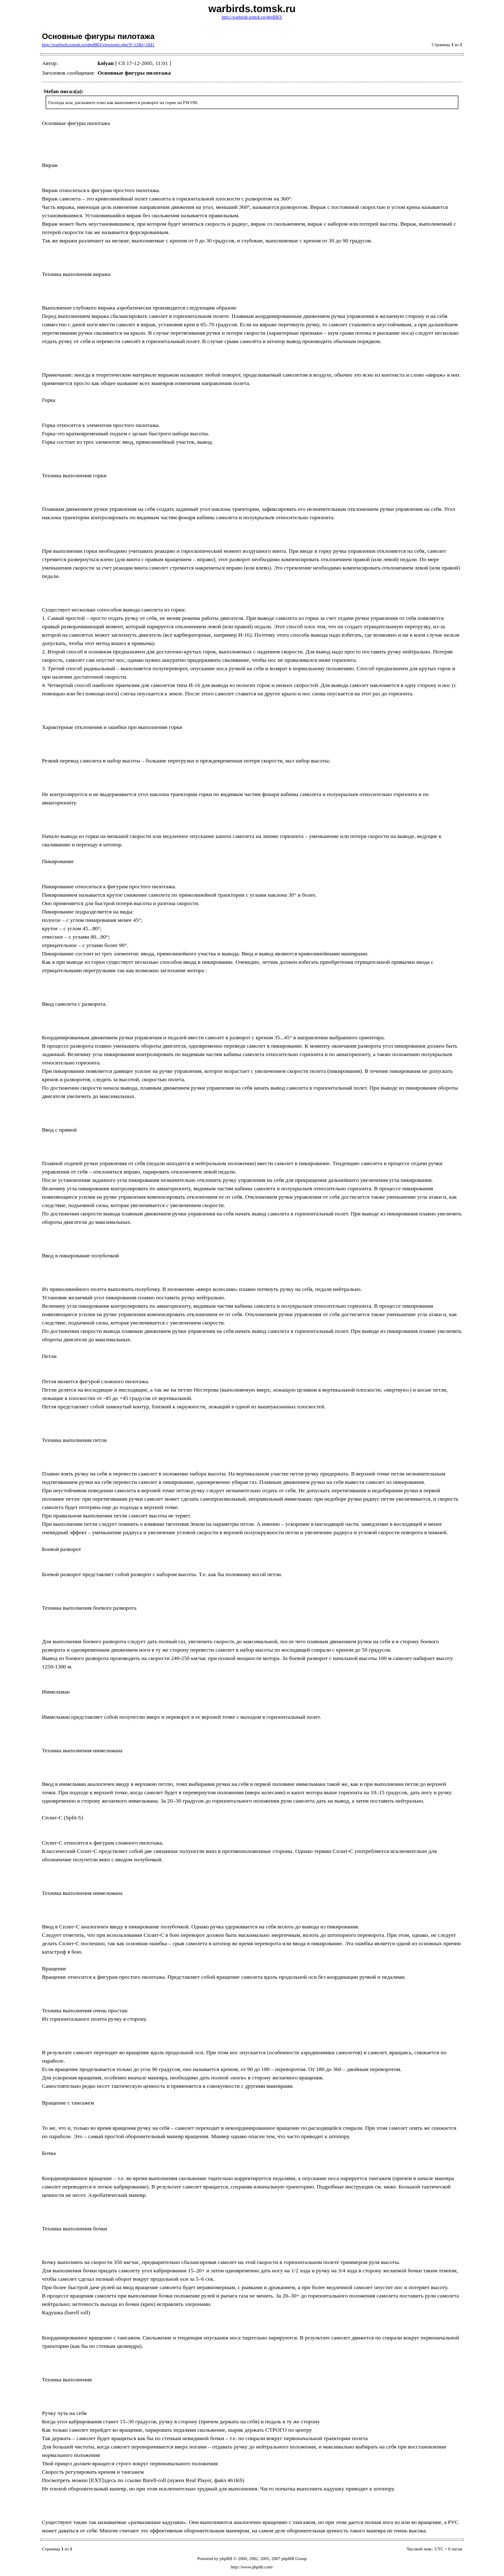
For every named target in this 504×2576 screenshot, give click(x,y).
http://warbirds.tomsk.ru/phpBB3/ (252, 17)
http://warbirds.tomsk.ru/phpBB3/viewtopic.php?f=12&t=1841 (98, 44)
